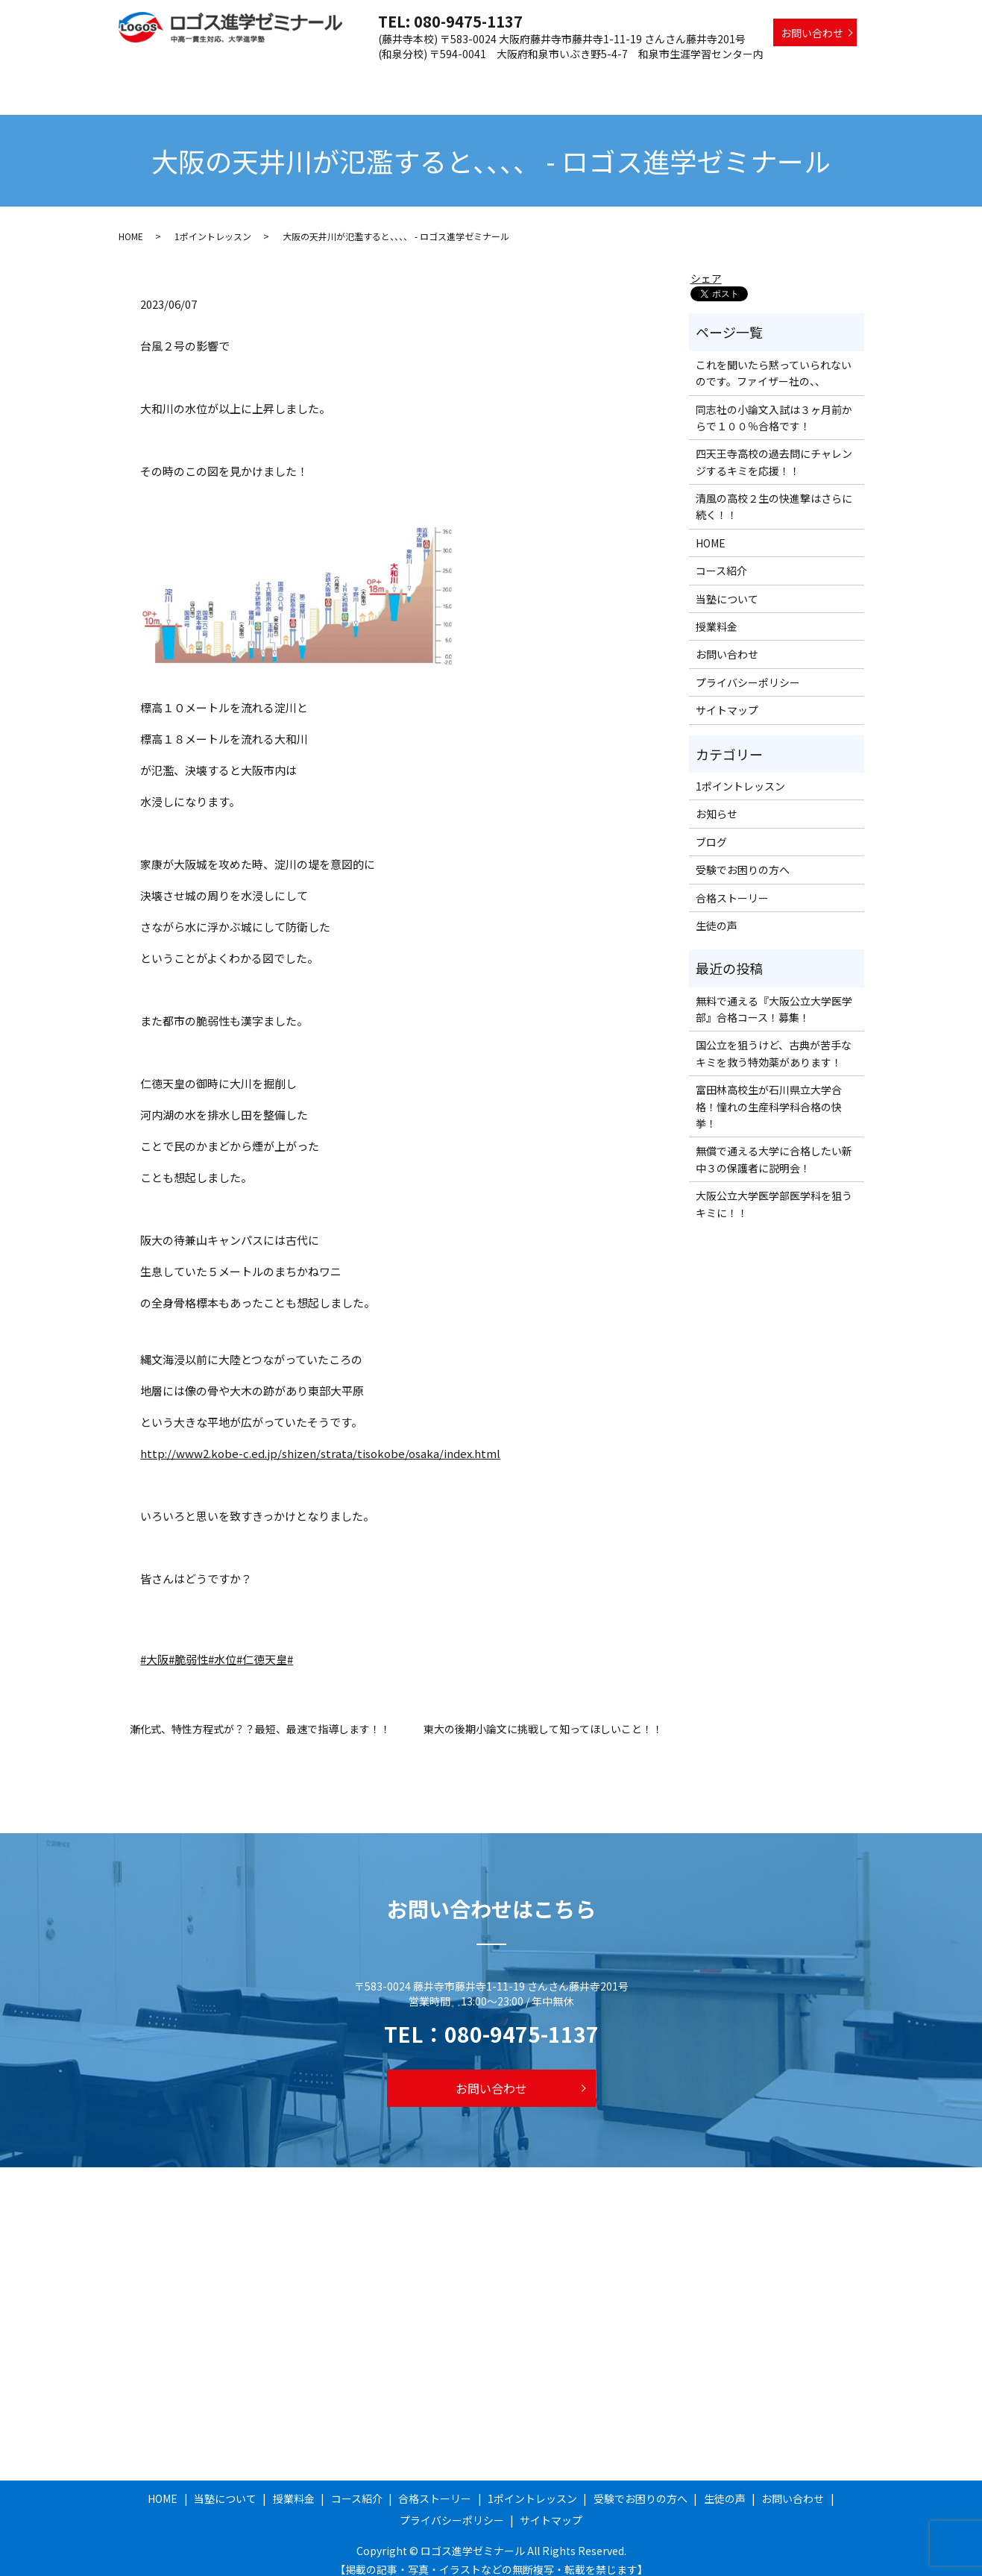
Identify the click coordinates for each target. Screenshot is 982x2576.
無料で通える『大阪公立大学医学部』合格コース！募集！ (774, 995)
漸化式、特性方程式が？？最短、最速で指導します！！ (260, 1715)
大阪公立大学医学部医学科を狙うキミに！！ (774, 1189)
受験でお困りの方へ (750, 76)
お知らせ (716, 799)
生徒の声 (834, 76)
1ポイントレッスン (642, 76)
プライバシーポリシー (748, 668)
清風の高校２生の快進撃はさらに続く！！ (774, 492)
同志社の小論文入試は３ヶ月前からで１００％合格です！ (774, 402)
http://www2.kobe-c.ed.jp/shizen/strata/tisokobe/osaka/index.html (320, 1439)
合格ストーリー (543, 76)
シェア (706, 264)
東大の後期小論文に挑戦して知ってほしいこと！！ (543, 1715)
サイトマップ (727, 695)
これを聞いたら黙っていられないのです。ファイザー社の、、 (774, 358)
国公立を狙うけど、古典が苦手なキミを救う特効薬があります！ (774, 1039)
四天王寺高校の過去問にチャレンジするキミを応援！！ (774, 447)
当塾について (332, 76)
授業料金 (401, 76)
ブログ (711, 827)
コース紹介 (465, 76)
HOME (270, 76)
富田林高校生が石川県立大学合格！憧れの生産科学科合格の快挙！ (769, 1092)
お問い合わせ (812, 32)
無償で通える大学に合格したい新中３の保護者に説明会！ (774, 1144)
